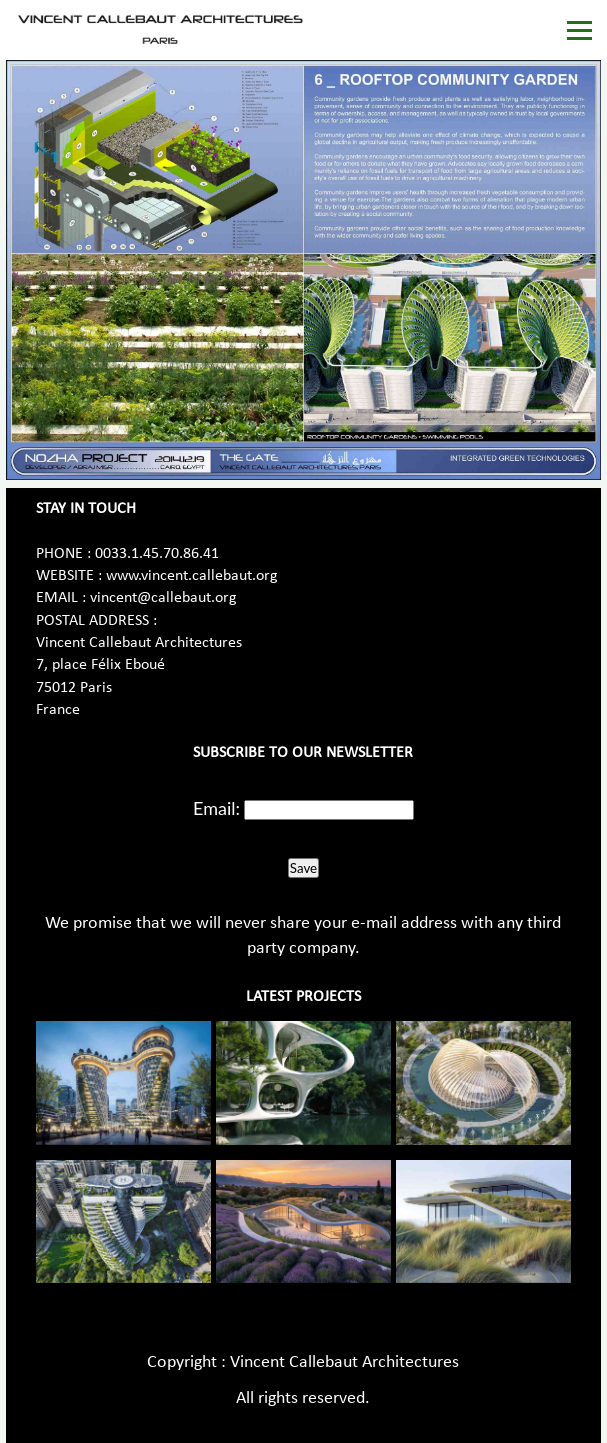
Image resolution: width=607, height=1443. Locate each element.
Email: (216, 808)
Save (303, 868)
